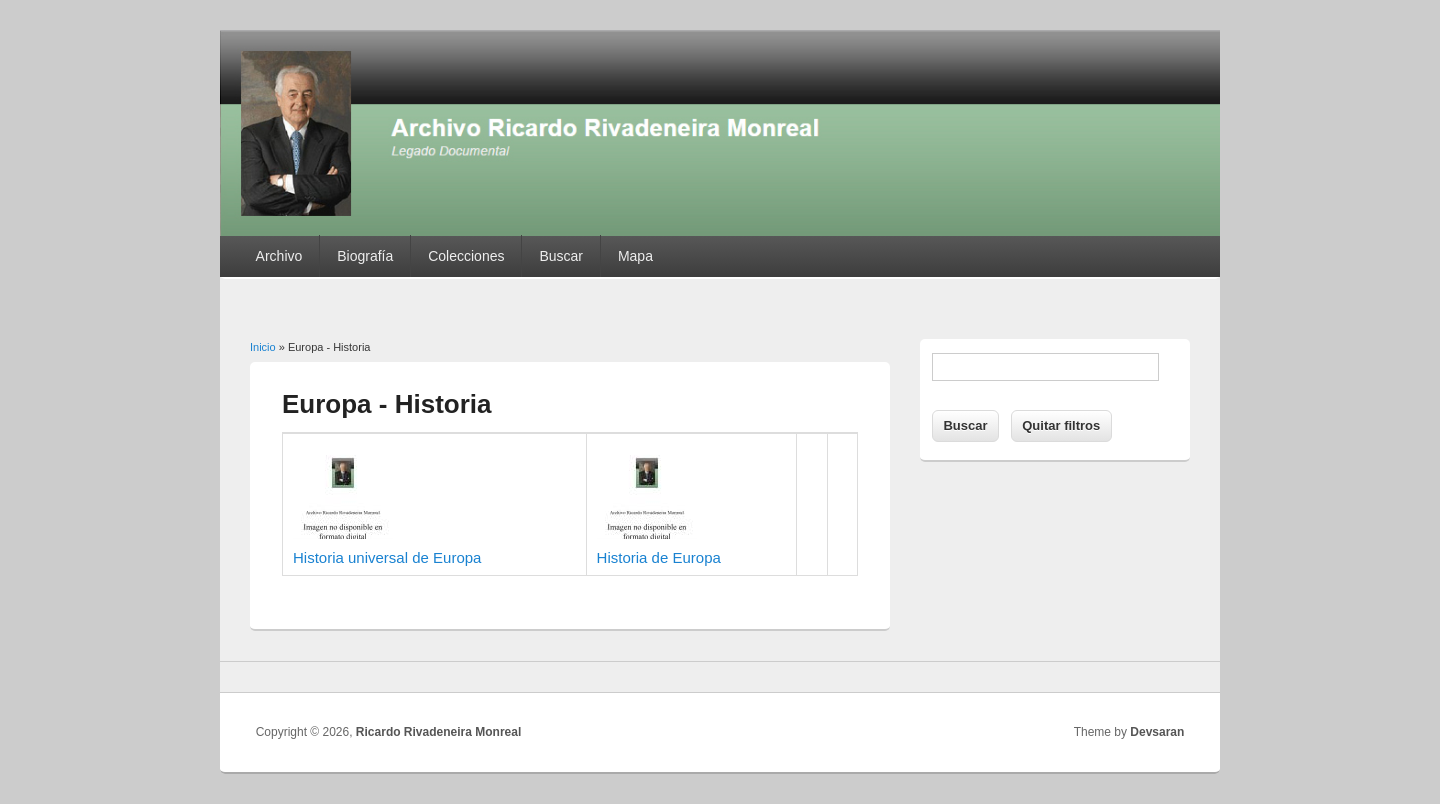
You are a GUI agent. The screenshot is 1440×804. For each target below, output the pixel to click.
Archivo (279, 256)
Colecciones (466, 256)
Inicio (263, 347)
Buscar (561, 256)
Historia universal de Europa (387, 557)
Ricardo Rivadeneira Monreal (438, 732)
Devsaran (1157, 732)
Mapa (635, 256)
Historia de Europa (659, 557)
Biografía (365, 256)
